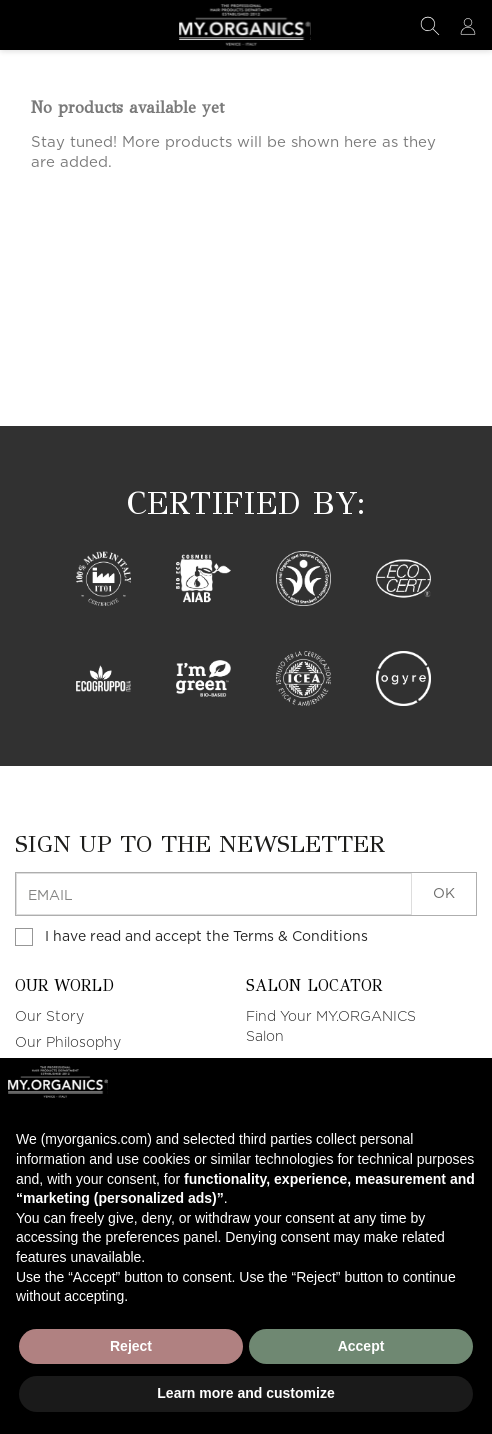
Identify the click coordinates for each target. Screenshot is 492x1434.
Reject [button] (131, 1346)
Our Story (49, 1018)
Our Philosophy (68, 1044)
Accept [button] (361, 1346)
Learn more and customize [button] (245, 1393)
